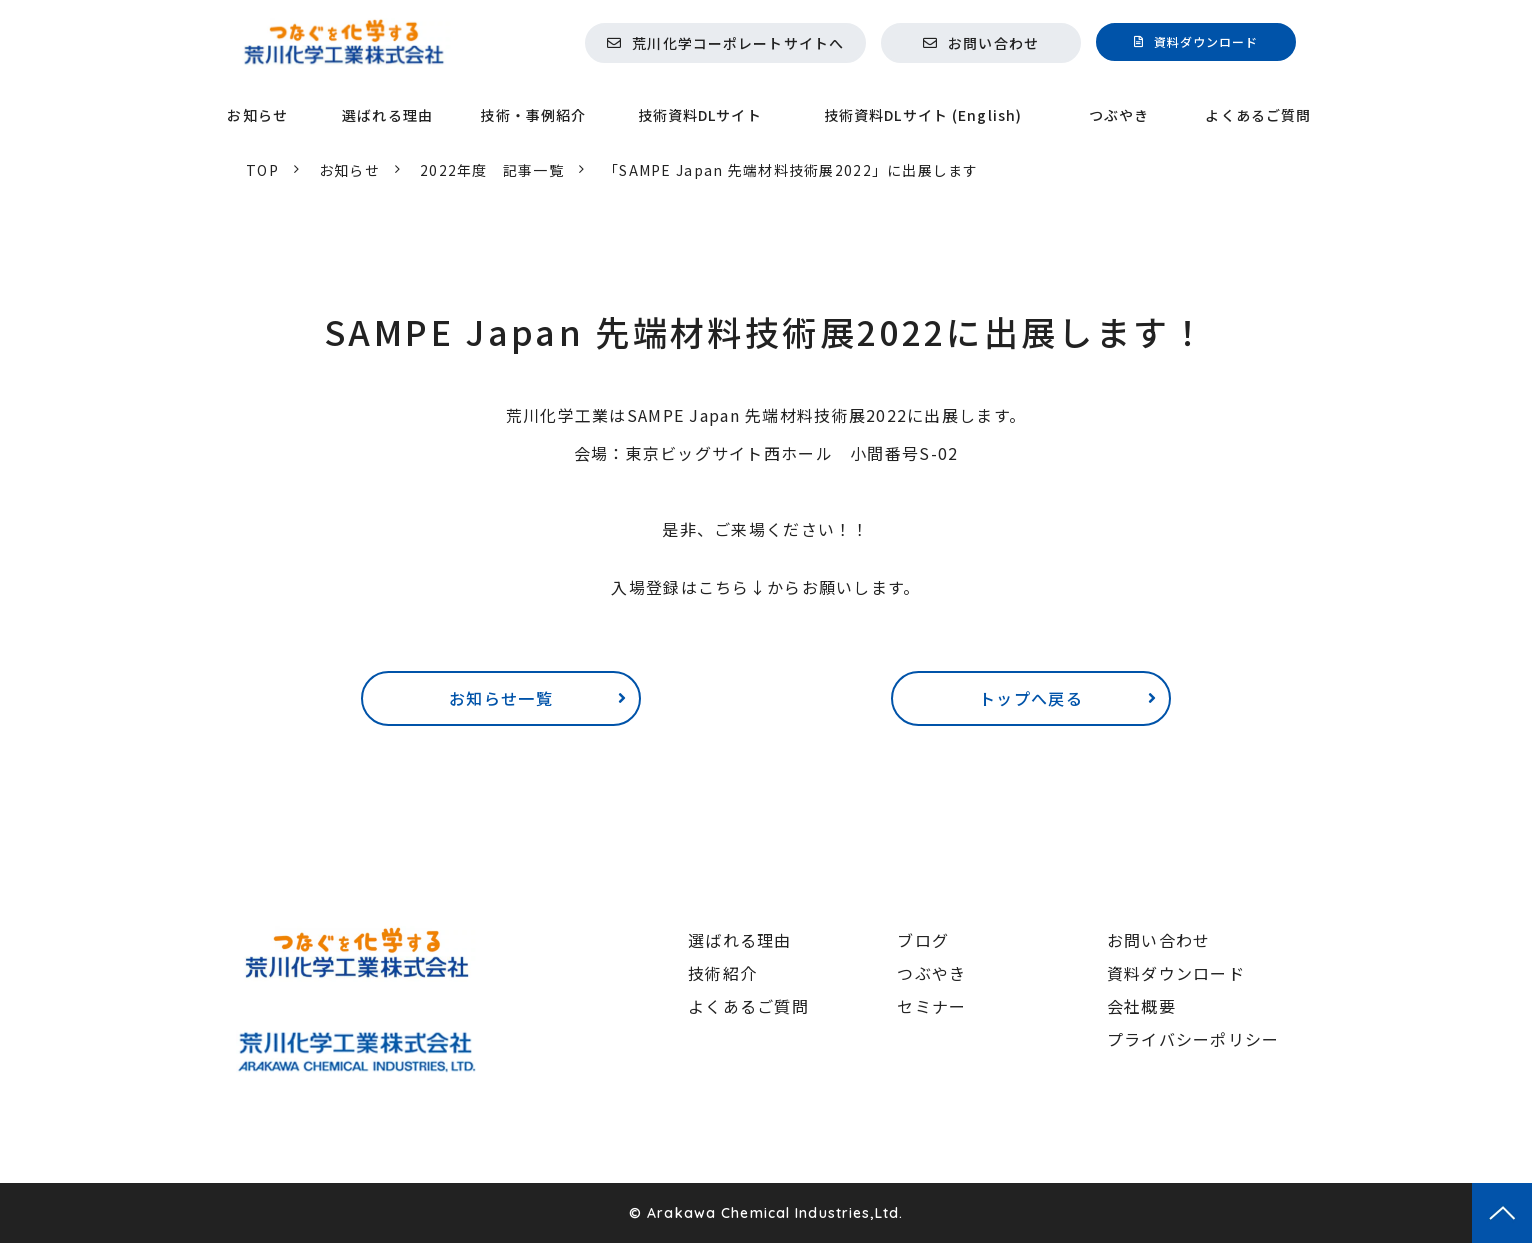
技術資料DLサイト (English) (923, 115)
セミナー (931, 1006)
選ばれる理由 (387, 115)
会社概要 (1141, 1006)
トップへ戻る (1031, 698)
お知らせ (257, 115)
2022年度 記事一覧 (492, 170)
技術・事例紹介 (533, 115)
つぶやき (1119, 115)
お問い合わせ (993, 43)
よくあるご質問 (1258, 115)
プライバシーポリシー (1193, 1039)
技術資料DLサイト (700, 115)
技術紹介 (722, 973)
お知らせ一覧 (501, 698)
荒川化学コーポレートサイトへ (738, 43)
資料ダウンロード (1206, 41)
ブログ (923, 940)
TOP (262, 170)
